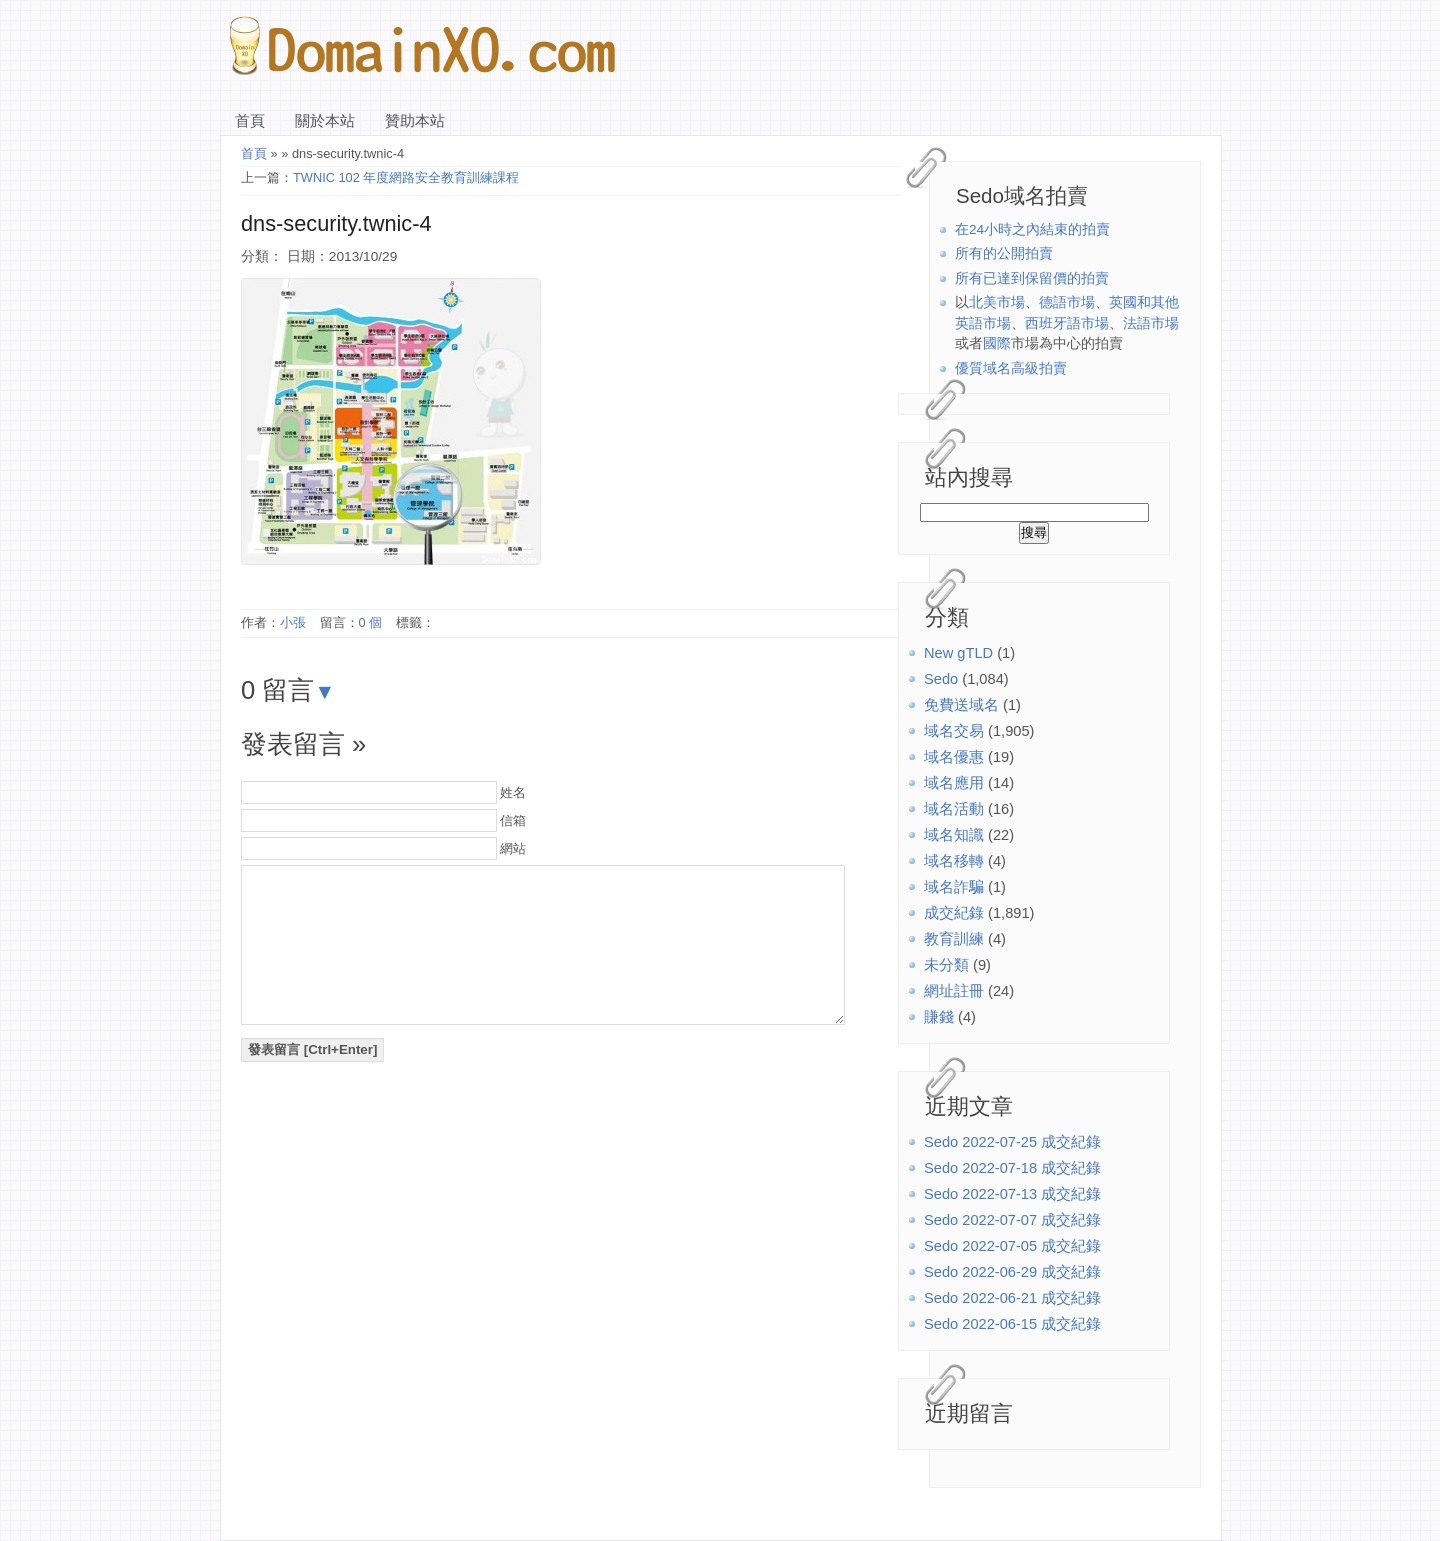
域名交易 (954, 731)
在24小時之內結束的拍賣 (1032, 229)
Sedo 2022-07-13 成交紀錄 (1012, 1194)
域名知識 (954, 835)
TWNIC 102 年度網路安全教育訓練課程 (406, 177)
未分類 (946, 965)
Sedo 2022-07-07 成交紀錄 (1012, 1220)
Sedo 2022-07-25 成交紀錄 (1012, 1142)
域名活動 (954, 809)
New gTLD (958, 653)
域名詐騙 (954, 887)
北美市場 (997, 302)
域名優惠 (954, 757)
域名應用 (954, 783)
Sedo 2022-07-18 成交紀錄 (1012, 1168)
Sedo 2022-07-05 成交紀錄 (1012, 1246)
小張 (293, 622)
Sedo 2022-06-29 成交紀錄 (1012, 1272)
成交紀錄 (954, 913)
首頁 (250, 121)
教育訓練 (954, 939)
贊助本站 (415, 121)
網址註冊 (954, 991)
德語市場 (1067, 302)
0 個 (371, 622)
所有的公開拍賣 (1004, 253)
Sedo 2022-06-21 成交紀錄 (1012, 1298)
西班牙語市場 (1067, 323)
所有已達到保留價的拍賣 (1032, 278)
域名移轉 (954, 861)
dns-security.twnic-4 (336, 223)
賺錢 (939, 1017)
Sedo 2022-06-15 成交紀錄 (1012, 1324)
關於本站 (325, 121)
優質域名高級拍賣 (1011, 368)
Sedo (941, 679)
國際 (997, 343)
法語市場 (1151, 323)
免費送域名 (961, 705)
